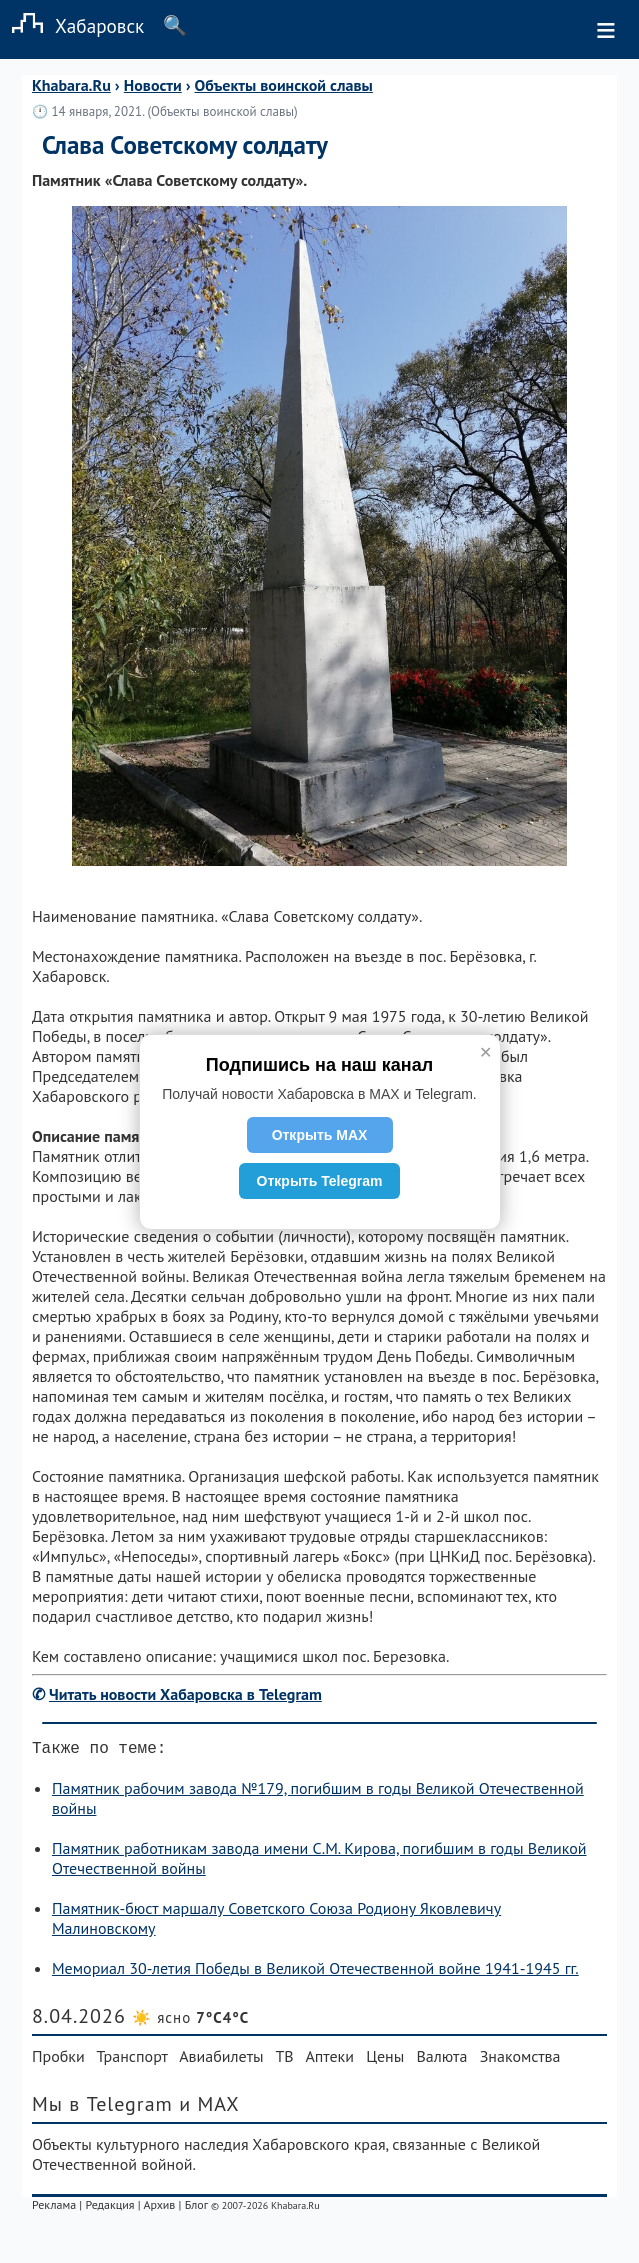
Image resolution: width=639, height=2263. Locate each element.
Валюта (442, 2060)
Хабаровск (72, 25)
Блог (196, 2208)
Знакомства (520, 2060)
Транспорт (131, 2060)
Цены (385, 2060)
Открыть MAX (320, 1135)
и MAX (209, 2108)
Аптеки (329, 2060)
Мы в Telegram (102, 2108)
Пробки (58, 2060)
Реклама (54, 2208)
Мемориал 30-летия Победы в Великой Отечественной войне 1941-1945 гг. (315, 1972)
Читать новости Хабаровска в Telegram (185, 1694)
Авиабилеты (221, 2060)
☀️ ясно (190, 2021)
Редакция (109, 2208)
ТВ (284, 2060)
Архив (159, 2208)
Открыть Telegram (320, 1181)
